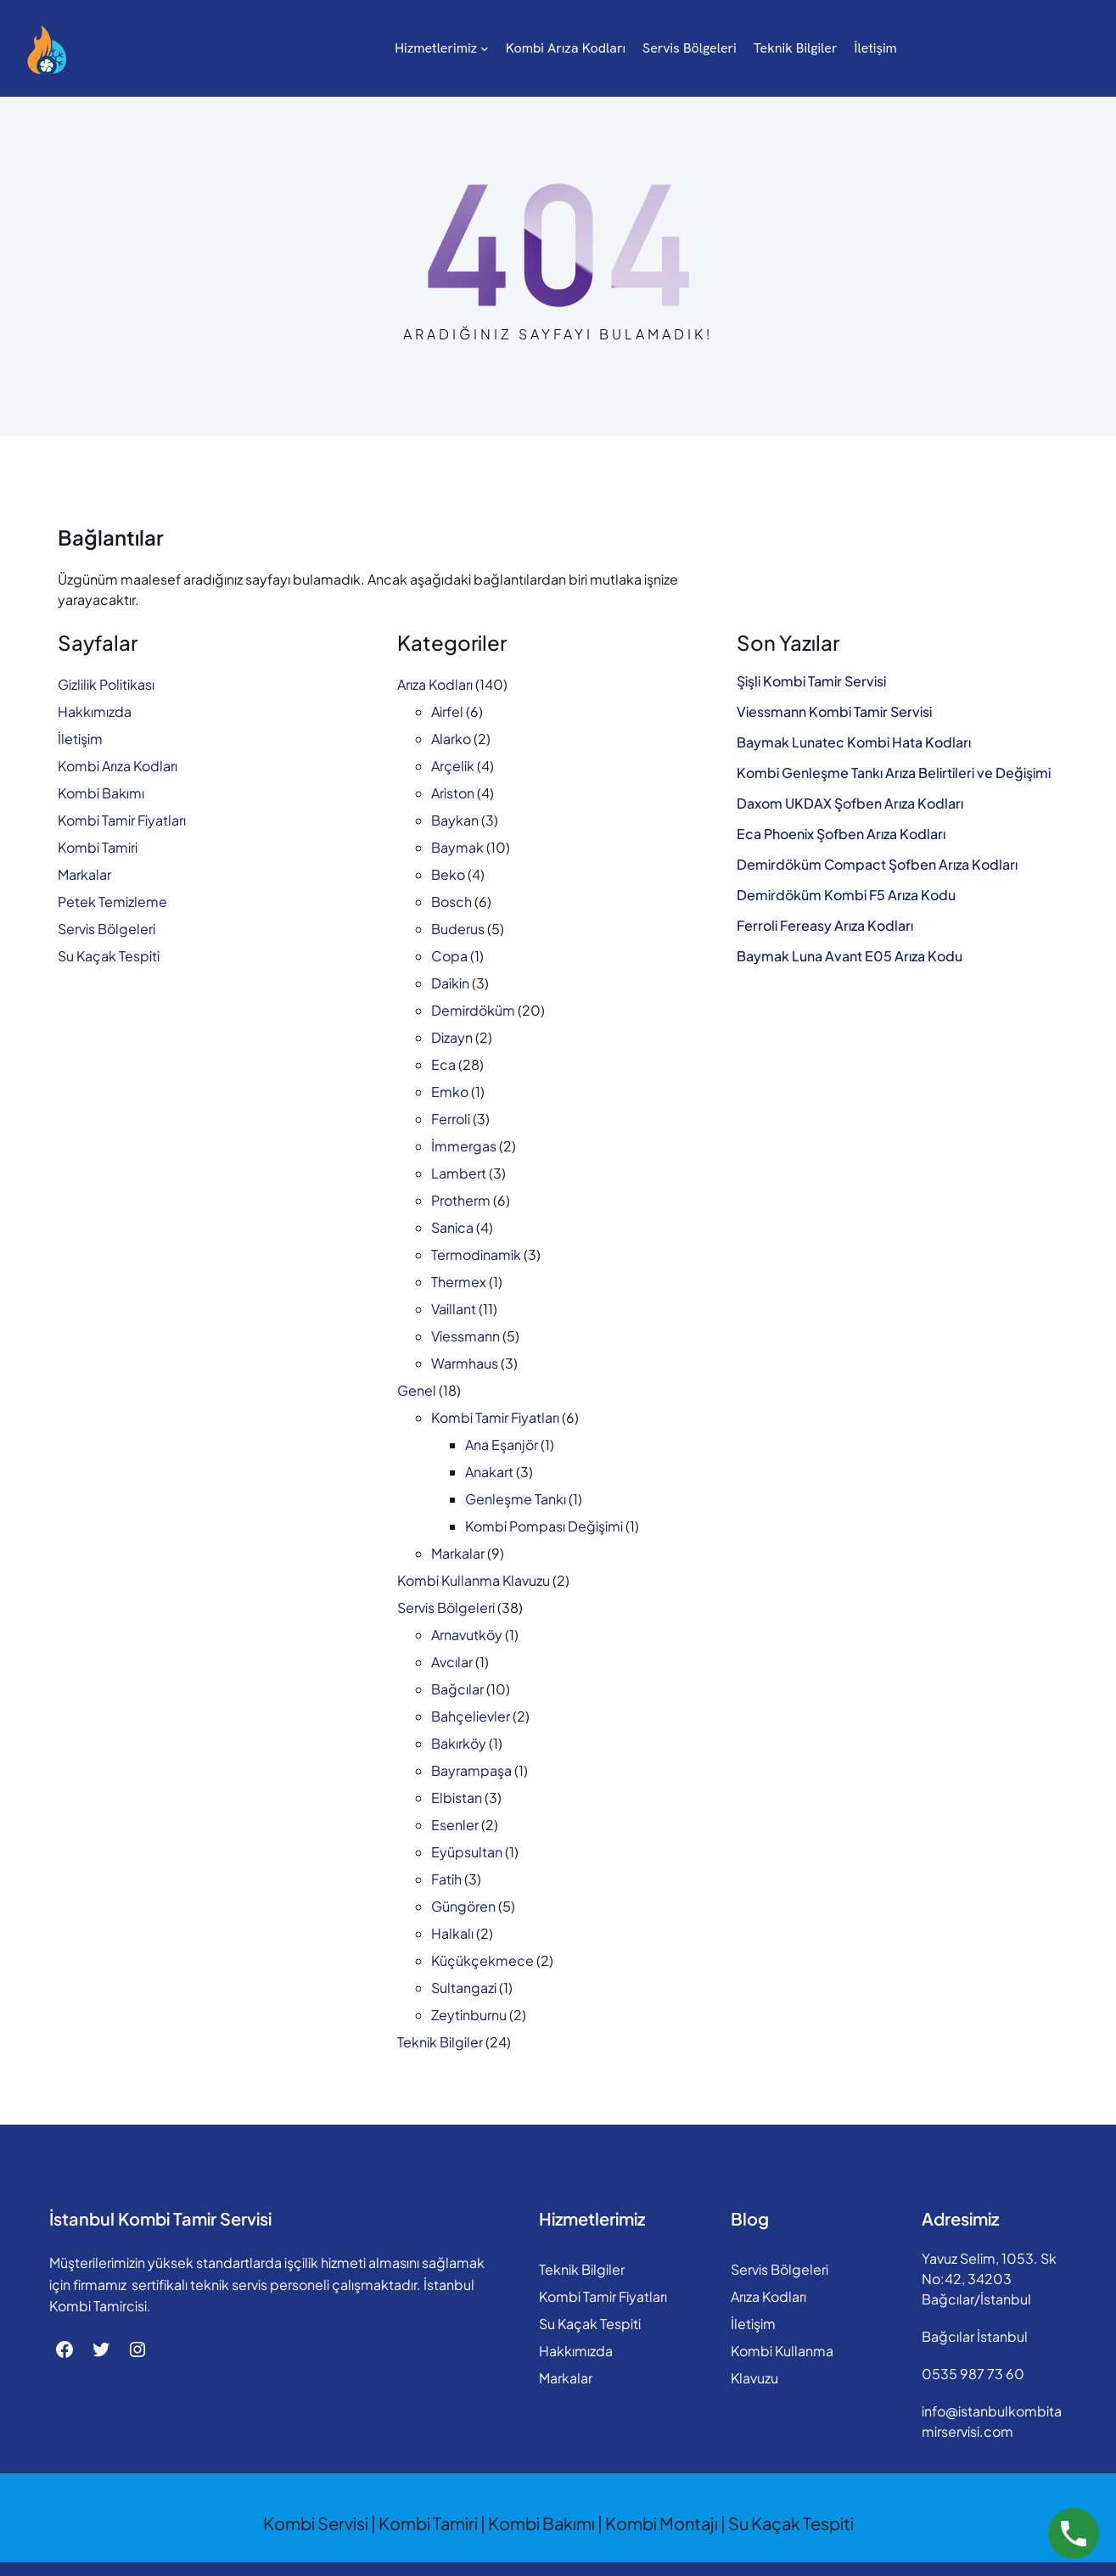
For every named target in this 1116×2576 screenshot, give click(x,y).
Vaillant (453, 1309)
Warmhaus (464, 1363)
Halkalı (452, 1933)
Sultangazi (463, 1987)
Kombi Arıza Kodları (117, 766)
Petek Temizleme (112, 901)
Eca (443, 1064)
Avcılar (452, 1662)
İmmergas (463, 1146)
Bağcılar (457, 1689)
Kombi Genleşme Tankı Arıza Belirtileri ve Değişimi (894, 773)
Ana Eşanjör (501, 1444)
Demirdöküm (473, 1010)
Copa (449, 956)
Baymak (457, 847)
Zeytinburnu (469, 2015)
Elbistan (456, 1797)
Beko (448, 874)
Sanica (452, 1227)
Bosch (451, 901)
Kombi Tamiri (97, 847)
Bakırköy (458, 1743)
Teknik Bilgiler (440, 2042)
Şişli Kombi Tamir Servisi (811, 681)
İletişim (80, 739)
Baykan (455, 820)
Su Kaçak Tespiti (109, 956)
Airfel (447, 711)
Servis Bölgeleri (106, 929)
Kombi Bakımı (101, 793)
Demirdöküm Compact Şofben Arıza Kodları (877, 864)
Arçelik (452, 766)
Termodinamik (476, 1254)
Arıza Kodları (435, 684)
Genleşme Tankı (515, 1499)
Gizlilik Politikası (106, 684)
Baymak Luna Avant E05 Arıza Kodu (849, 956)
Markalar (84, 874)
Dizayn (452, 1037)
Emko (449, 1091)
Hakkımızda (95, 711)
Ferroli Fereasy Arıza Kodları (825, 925)
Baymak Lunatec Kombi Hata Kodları (854, 742)
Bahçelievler (470, 1716)
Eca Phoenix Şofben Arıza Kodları (841, 834)
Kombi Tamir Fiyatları (122, 820)
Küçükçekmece (482, 1960)
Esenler (455, 1825)
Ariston (452, 793)
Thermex (458, 1282)
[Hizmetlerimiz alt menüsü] (414, 48)
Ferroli (450, 1119)
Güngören (463, 1906)
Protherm (461, 1200)
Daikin (450, 983)
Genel (416, 1390)
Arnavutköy (466, 1635)
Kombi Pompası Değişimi (544, 1526)
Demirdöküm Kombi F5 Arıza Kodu (846, 895)
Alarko (451, 739)
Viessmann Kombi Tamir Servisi (834, 712)
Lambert (458, 1173)
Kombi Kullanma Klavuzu (473, 1580)
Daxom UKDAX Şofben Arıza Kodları (850, 803)
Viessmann (465, 1336)
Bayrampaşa (471, 1770)
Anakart (489, 1472)
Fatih (446, 1879)
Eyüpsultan (466, 1852)
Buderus (458, 929)
